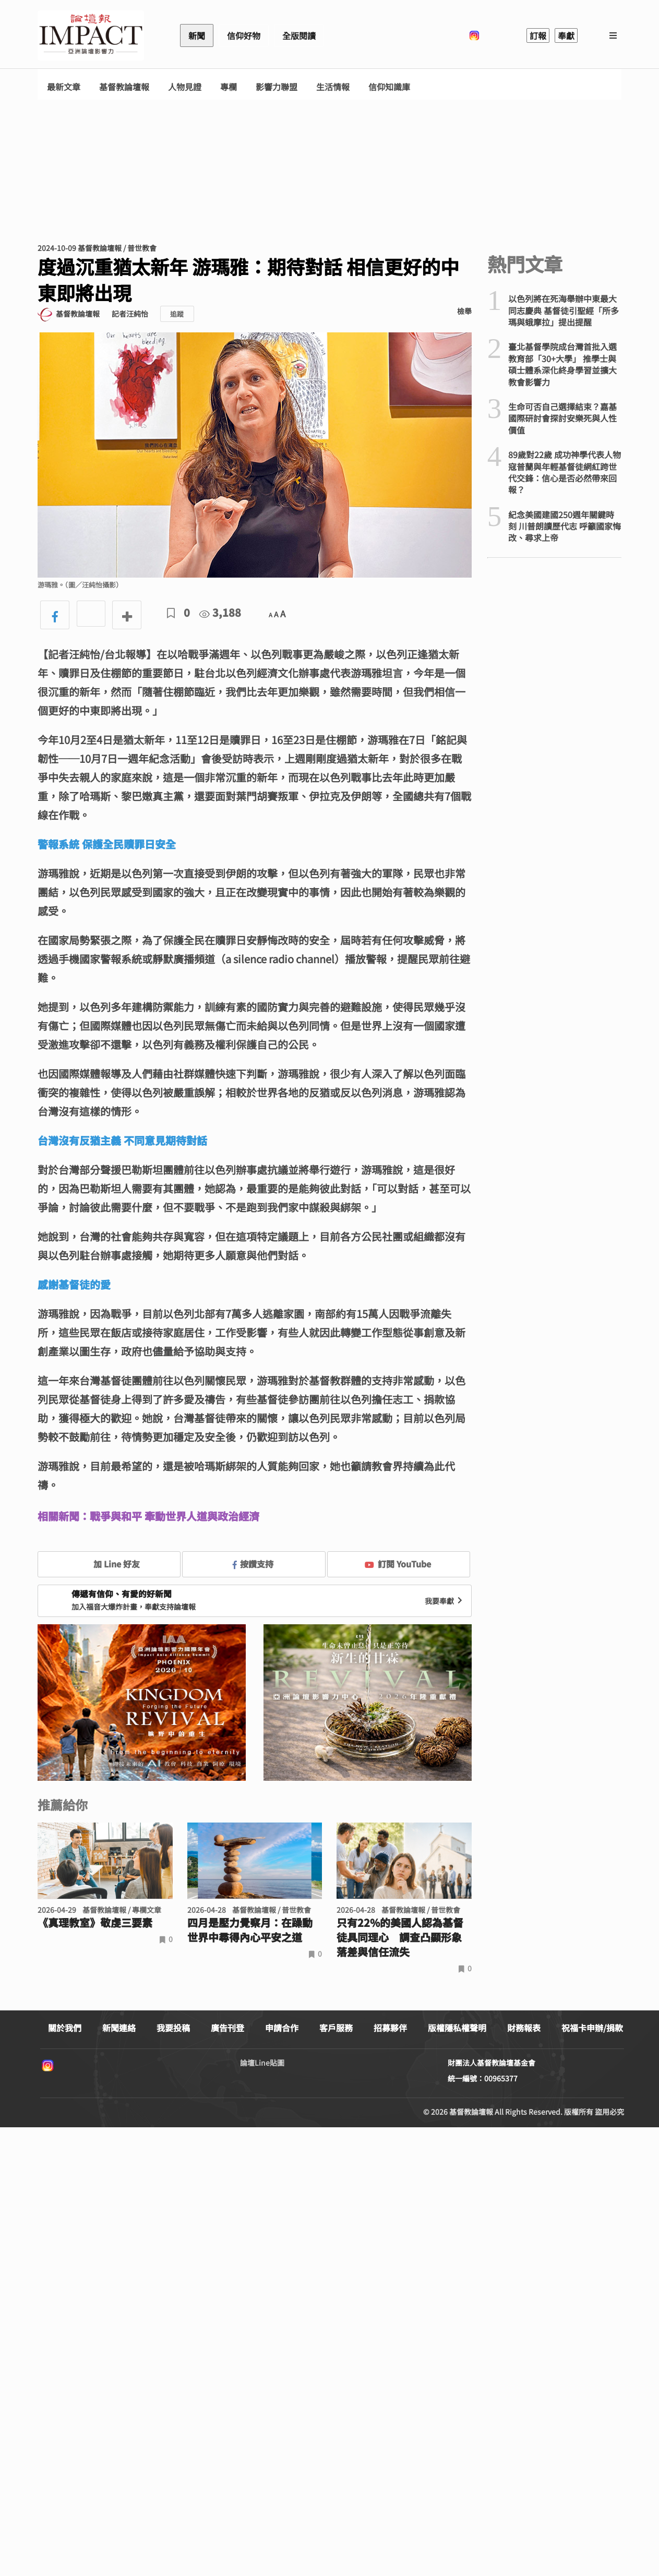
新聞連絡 (119, 2027)
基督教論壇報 (124, 86)
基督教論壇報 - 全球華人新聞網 (91, 35)
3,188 (220, 612)
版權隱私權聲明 (457, 2027)
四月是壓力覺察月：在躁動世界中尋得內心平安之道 (250, 1930)
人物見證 (184, 86)
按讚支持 (253, 1563)
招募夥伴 (390, 2027)
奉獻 (566, 35)
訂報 (538, 35)
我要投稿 (173, 2027)
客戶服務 (336, 2027)
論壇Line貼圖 (262, 2062)
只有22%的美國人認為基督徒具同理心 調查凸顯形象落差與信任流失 (400, 1937)
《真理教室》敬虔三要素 (95, 1922)
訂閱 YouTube (398, 1563)
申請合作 (281, 2027)
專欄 (228, 86)
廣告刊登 (227, 2027)
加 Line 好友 (109, 1563)
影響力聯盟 (276, 86)
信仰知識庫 (389, 86)
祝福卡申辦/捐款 (592, 2027)
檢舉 (464, 311)
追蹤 (177, 314)
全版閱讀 (299, 35)
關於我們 (64, 2027)
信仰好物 (243, 35)
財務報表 (524, 2027)
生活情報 (333, 86)
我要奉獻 (444, 1601)
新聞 (196, 35)
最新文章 (63, 86)
